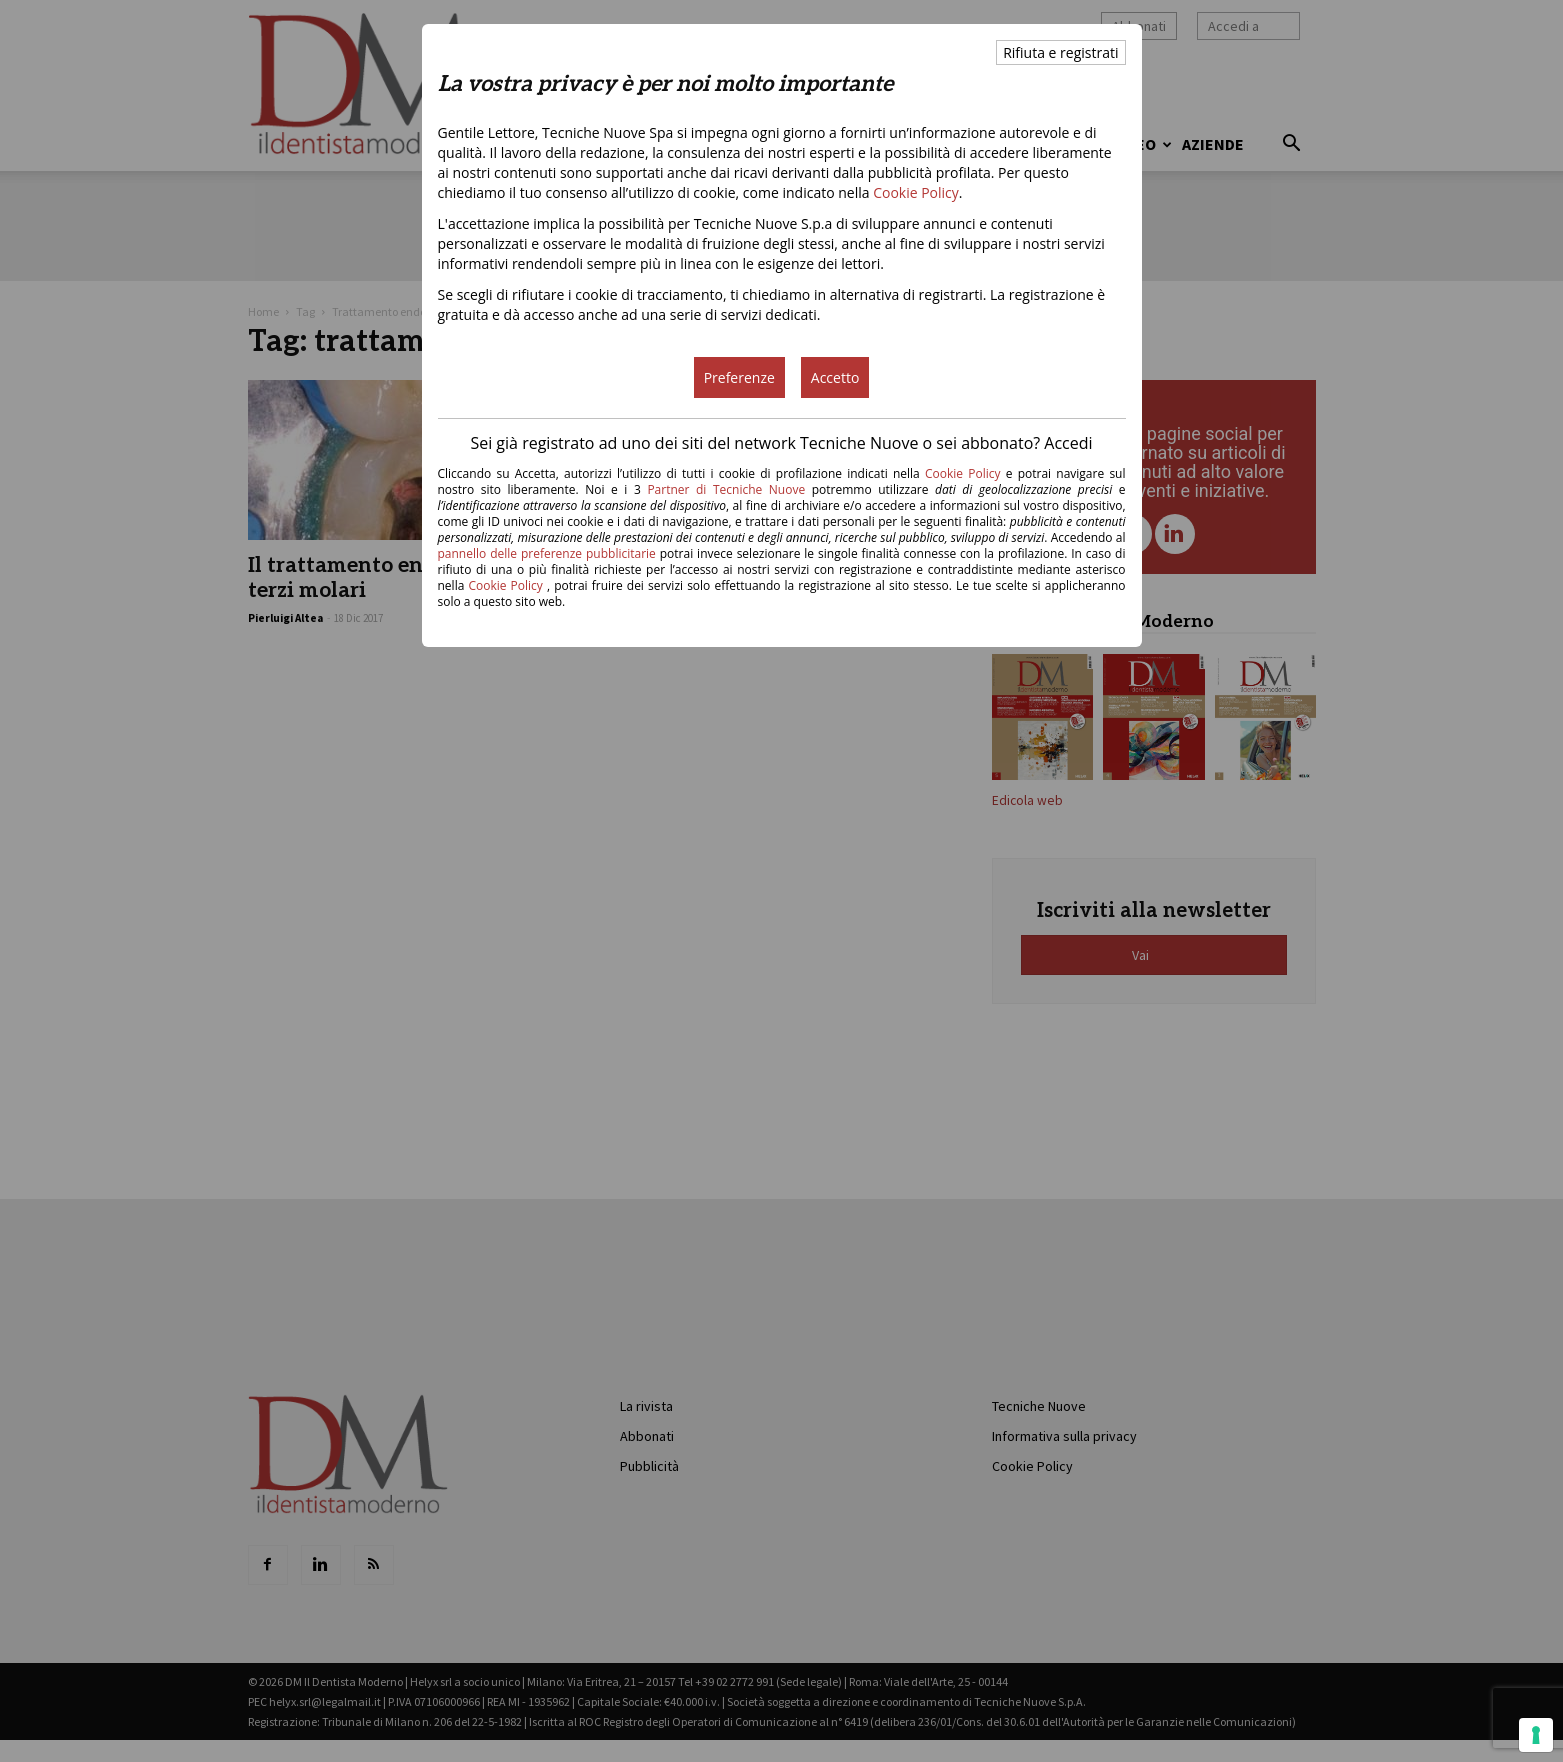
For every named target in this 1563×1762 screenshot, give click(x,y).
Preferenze (739, 377)
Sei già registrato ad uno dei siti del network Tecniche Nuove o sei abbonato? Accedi (781, 443)
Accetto (835, 377)
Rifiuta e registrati (1060, 52)
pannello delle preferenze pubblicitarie (547, 553)
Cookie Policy (916, 192)
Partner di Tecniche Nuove (729, 489)
